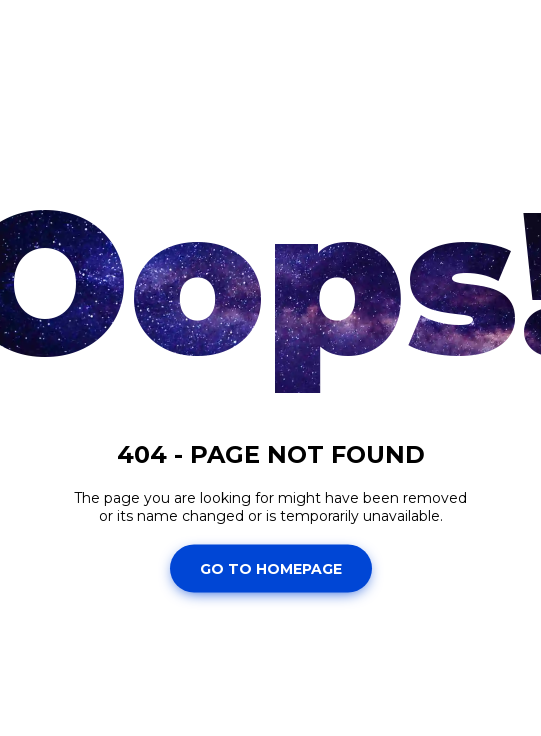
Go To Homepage (271, 568)
